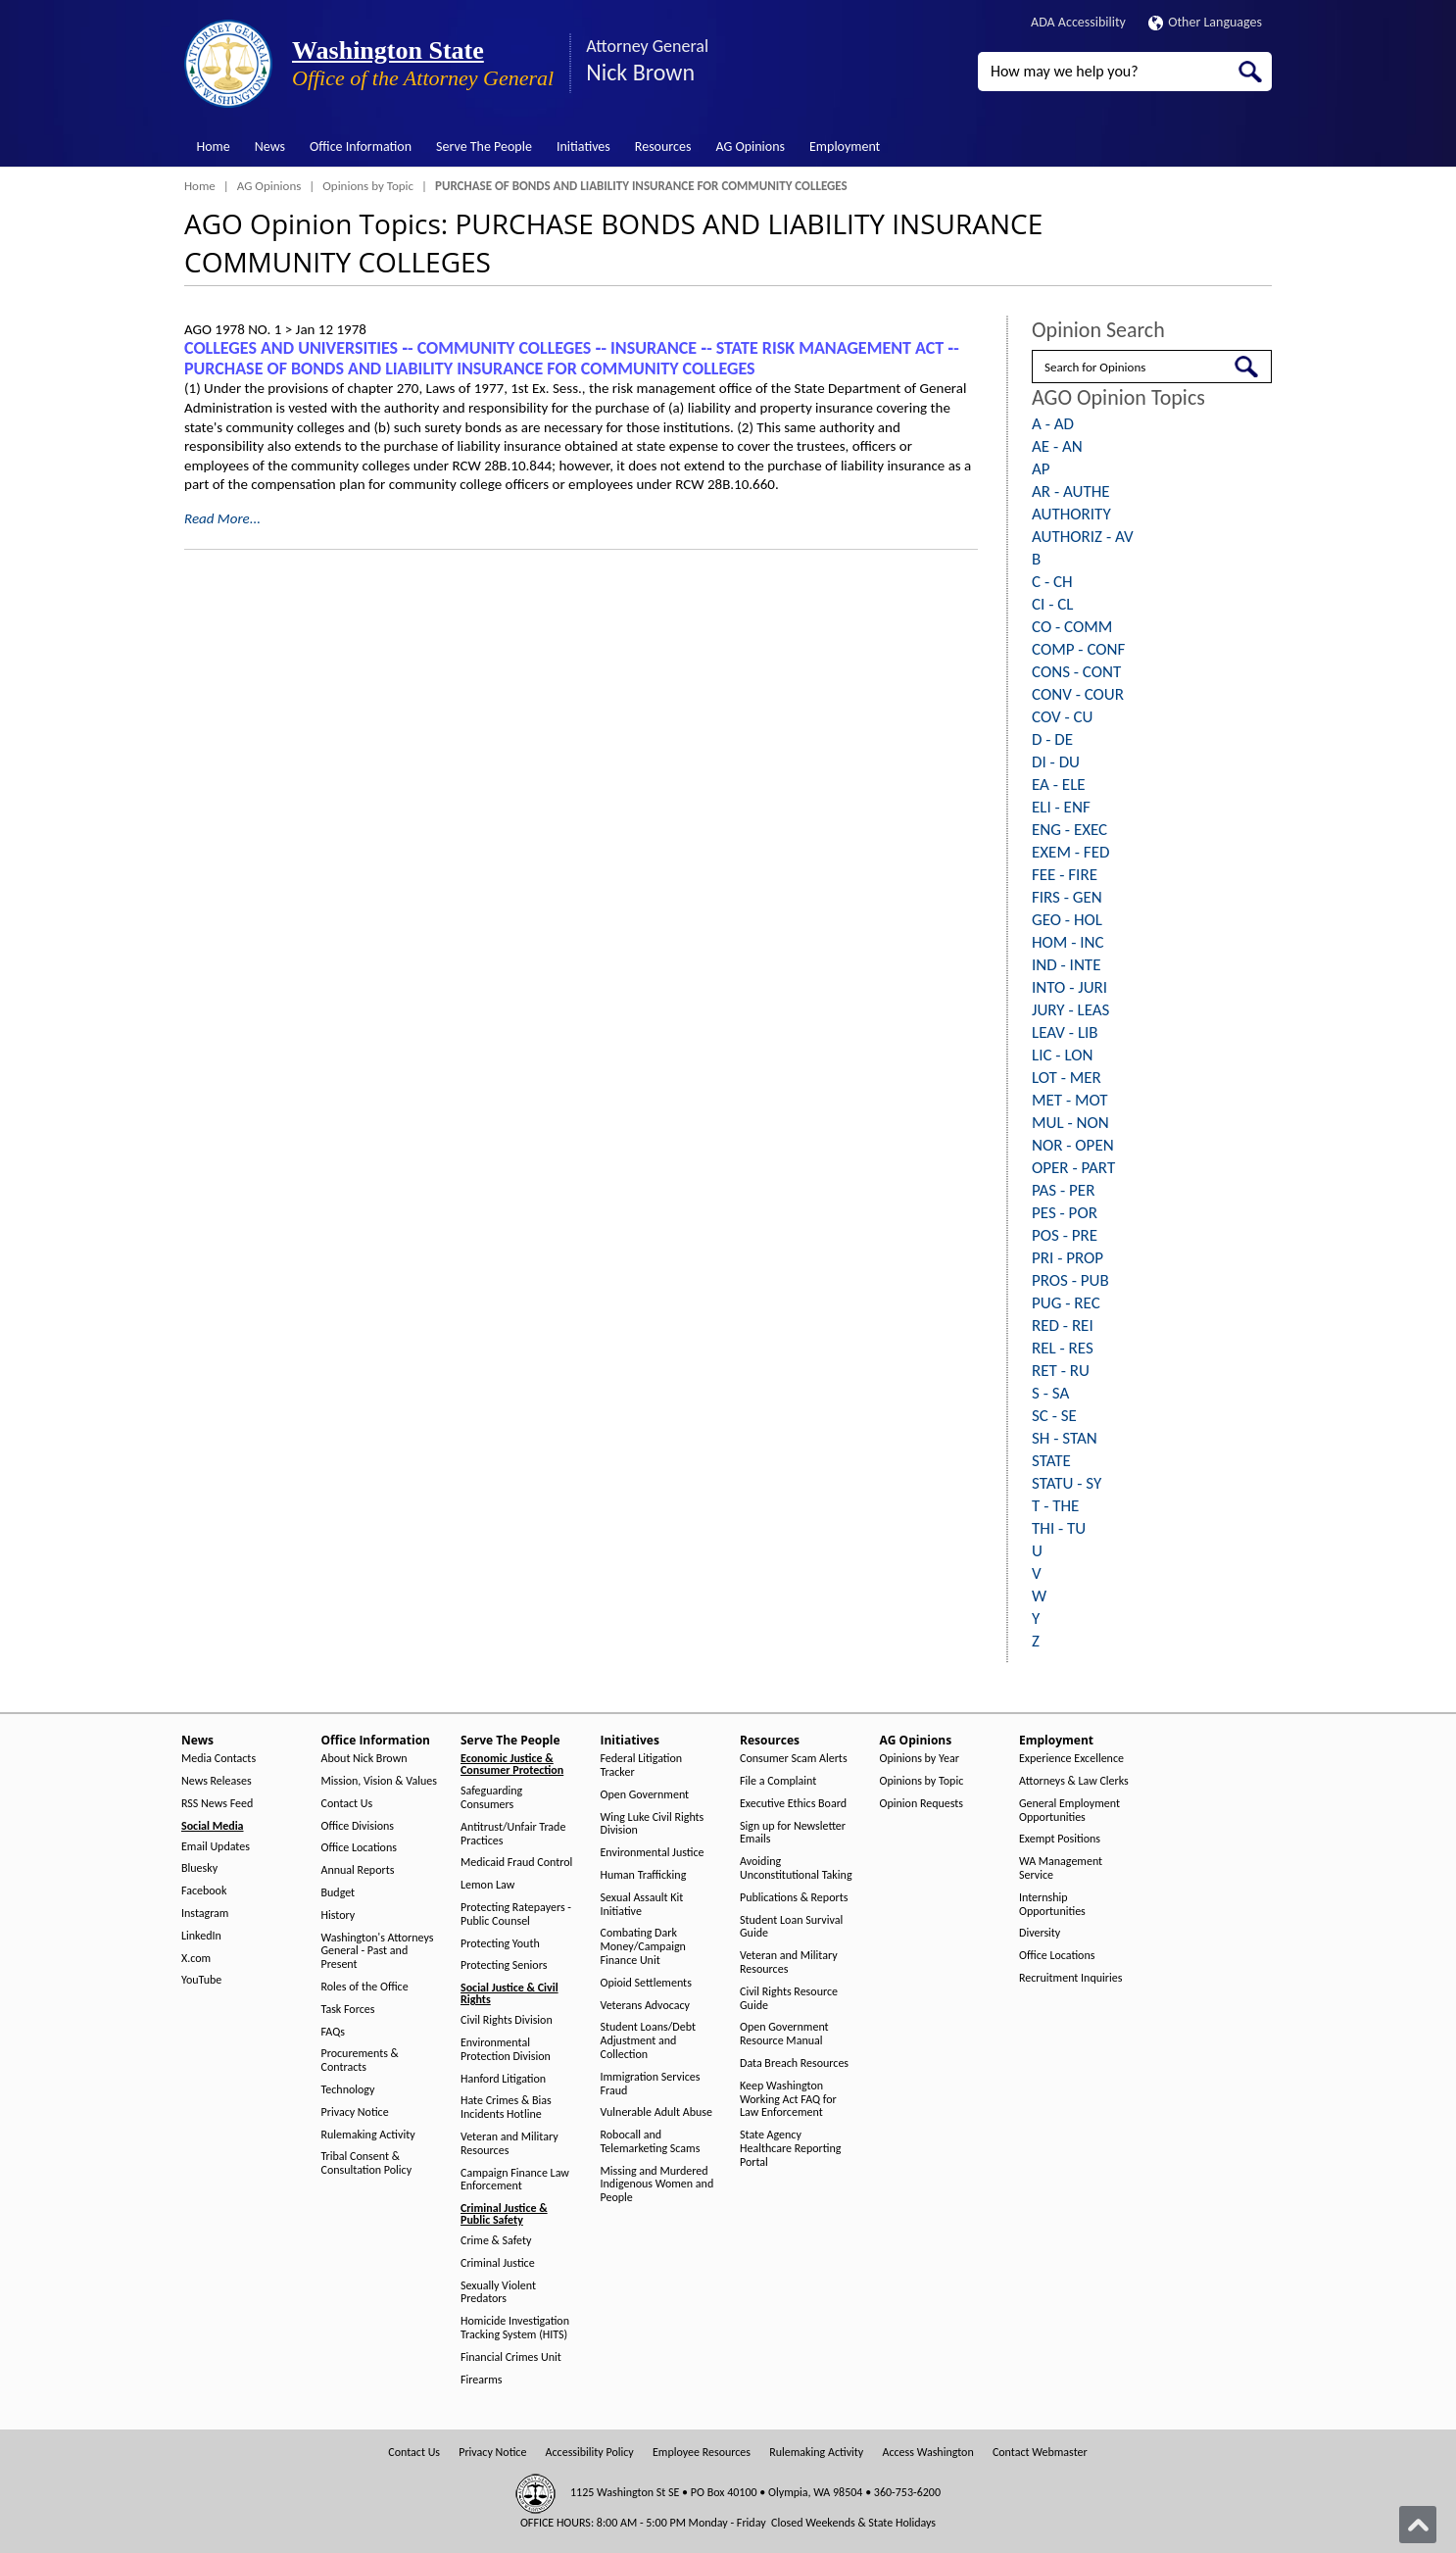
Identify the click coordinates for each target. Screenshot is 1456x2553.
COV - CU (1062, 717)
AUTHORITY (1071, 514)
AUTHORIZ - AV (1083, 536)
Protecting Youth (500, 1944)
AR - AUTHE (1071, 491)
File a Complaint (778, 1781)
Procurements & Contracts (360, 2060)
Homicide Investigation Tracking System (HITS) (515, 2328)
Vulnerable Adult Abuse (657, 2112)
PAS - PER (1063, 1190)
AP (1041, 469)
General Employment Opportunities (1069, 1810)
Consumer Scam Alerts (794, 1758)
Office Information (361, 146)
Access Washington (927, 2452)
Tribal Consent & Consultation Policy (367, 2163)
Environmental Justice (652, 1852)
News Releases (216, 1781)
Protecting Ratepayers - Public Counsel (516, 1914)
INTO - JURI (1069, 987)
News (270, 146)
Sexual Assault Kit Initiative (642, 1904)
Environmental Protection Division (506, 2050)
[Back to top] (1417, 2524)
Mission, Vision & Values (379, 1781)
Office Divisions (357, 1826)
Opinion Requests (922, 1803)
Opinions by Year (919, 1758)
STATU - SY (1066, 1483)
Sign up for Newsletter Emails (793, 1833)
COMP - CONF (1078, 649)
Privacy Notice (355, 2112)
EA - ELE (1059, 784)
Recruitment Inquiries (1070, 1978)
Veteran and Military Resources (509, 2144)
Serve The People (484, 146)
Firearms (481, 2380)
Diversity (1039, 1933)
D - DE (1052, 739)
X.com (196, 1958)
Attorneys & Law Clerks (1074, 1781)
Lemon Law (487, 1885)
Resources (663, 146)
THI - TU (1059, 1528)
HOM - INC (1068, 942)
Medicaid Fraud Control (516, 1862)
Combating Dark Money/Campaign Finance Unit (643, 1947)
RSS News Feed (217, 1803)
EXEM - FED (1070, 852)
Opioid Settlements (646, 1983)
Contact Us (347, 1803)
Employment (844, 146)
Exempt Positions (1059, 1839)
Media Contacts (218, 1758)
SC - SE (1054, 1415)
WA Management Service (1060, 1868)
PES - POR (1064, 1213)
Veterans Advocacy (646, 2005)
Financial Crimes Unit (511, 2357)
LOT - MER (1066, 1077)
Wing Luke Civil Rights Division (652, 1824)
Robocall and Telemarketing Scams (651, 2142)
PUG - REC (1066, 1303)
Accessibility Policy (590, 2452)
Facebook (203, 1891)
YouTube (201, 1980)
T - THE (1055, 1506)
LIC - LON (1062, 1055)
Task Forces (348, 2009)
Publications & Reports (794, 1897)
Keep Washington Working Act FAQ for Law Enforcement (788, 2100)
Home (213, 146)
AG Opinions (750, 146)
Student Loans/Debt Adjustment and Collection (648, 2041)
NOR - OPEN (1073, 1145)
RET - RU (1061, 1370)
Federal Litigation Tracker (642, 1765)
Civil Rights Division (507, 2020)
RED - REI (1062, 1325)
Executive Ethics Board (793, 1803)
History (338, 1915)
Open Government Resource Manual (784, 2034)
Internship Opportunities (1052, 1904)
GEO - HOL (1067, 919)
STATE (1051, 1460)
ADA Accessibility (1078, 22)
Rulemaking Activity (368, 2135)
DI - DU (1056, 762)
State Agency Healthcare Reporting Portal (790, 2149)
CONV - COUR (1078, 694)
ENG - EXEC (1069, 829)
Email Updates (215, 1847)
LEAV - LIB (1065, 1032)
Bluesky (199, 1868)
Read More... (222, 518)
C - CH (1052, 581)
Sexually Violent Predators (498, 2293)
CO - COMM (1072, 626)
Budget (338, 1893)
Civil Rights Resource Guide (789, 1999)
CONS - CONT (1076, 672)
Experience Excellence (1071, 1758)
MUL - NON (1070, 1122)
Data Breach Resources (794, 2063)
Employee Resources (702, 2452)
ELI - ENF (1061, 807)
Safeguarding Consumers (491, 1798)
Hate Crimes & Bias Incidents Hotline (506, 2107)
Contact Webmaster (1040, 2452)
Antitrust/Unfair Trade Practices (513, 1834)
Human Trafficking (644, 1875)
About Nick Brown (364, 1758)
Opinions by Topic (367, 185)
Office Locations (359, 1847)
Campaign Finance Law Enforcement (515, 2180)
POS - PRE (1064, 1235)
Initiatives (583, 146)
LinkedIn (201, 1936)
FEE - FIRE (1064, 874)
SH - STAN (1064, 1438)
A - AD (1053, 424)
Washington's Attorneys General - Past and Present (377, 1952)
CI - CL (1052, 604)
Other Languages (1205, 22)
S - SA (1050, 1393)
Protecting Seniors (504, 1965)
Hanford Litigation (503, 2079)
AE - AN (1057, 446)
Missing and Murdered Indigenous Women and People (657, 2185)
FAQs (333, 2032)
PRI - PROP (1067, 1258)
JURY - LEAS (1070, 1010)
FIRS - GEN (1067, 897)
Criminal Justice (498, 2263)
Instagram (204, 1913)
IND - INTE (1066, 965)
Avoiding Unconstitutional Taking (796, 1868)
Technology (348, 2090)
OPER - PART (1073, 1167)
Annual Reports (358, 1870)
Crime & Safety (496, 2240)
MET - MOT (1070, 1100)
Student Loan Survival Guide (791, 1927)
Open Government (645, 1795)
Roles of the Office (365, 1987)
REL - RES (1062, 1348)
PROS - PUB (1070, 1280)
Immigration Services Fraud (651, 2084)
